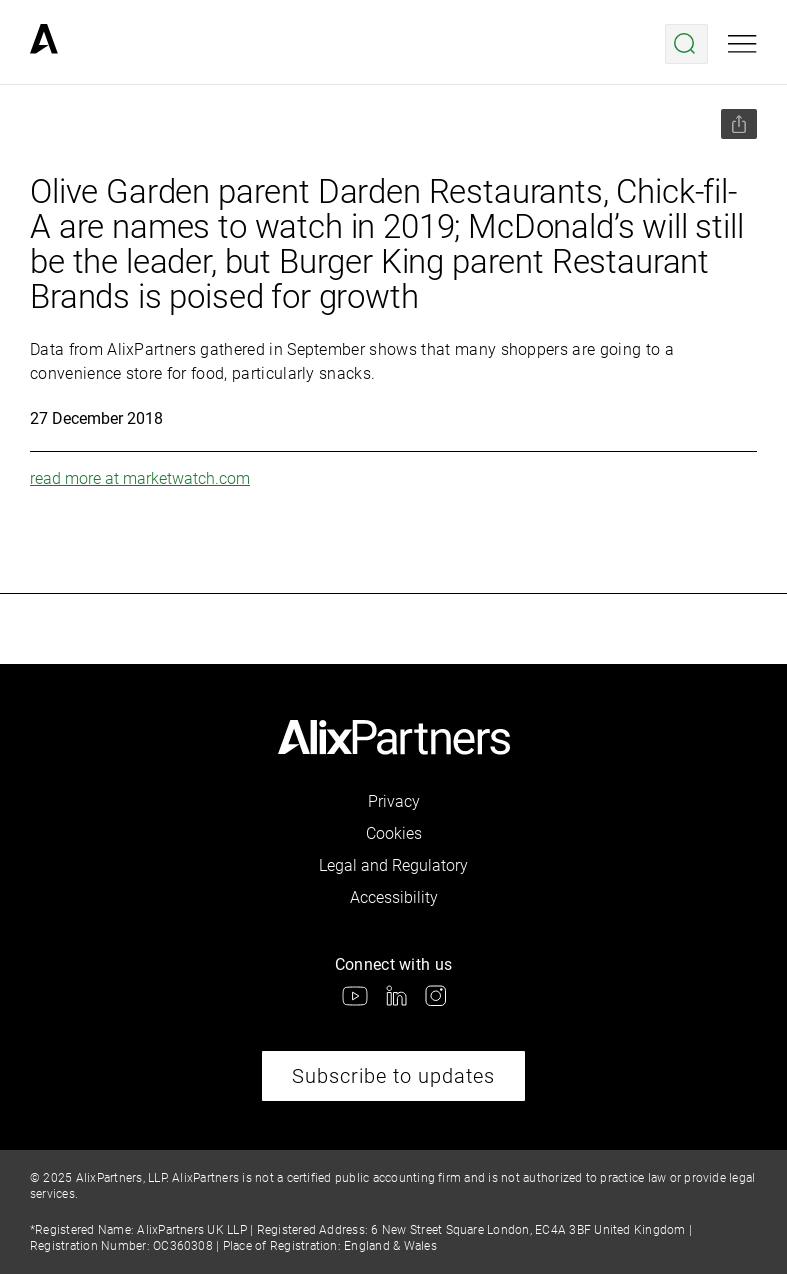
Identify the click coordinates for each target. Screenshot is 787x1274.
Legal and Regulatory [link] (393, 865)
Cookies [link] (394, 833)
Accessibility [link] (394, 897)
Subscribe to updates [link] (393, 1076)
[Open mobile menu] (742, 44)
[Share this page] (739, 124)
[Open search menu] (686, 44)
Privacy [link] (394, 801)
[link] (44, 44)
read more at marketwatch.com (140, 478)
